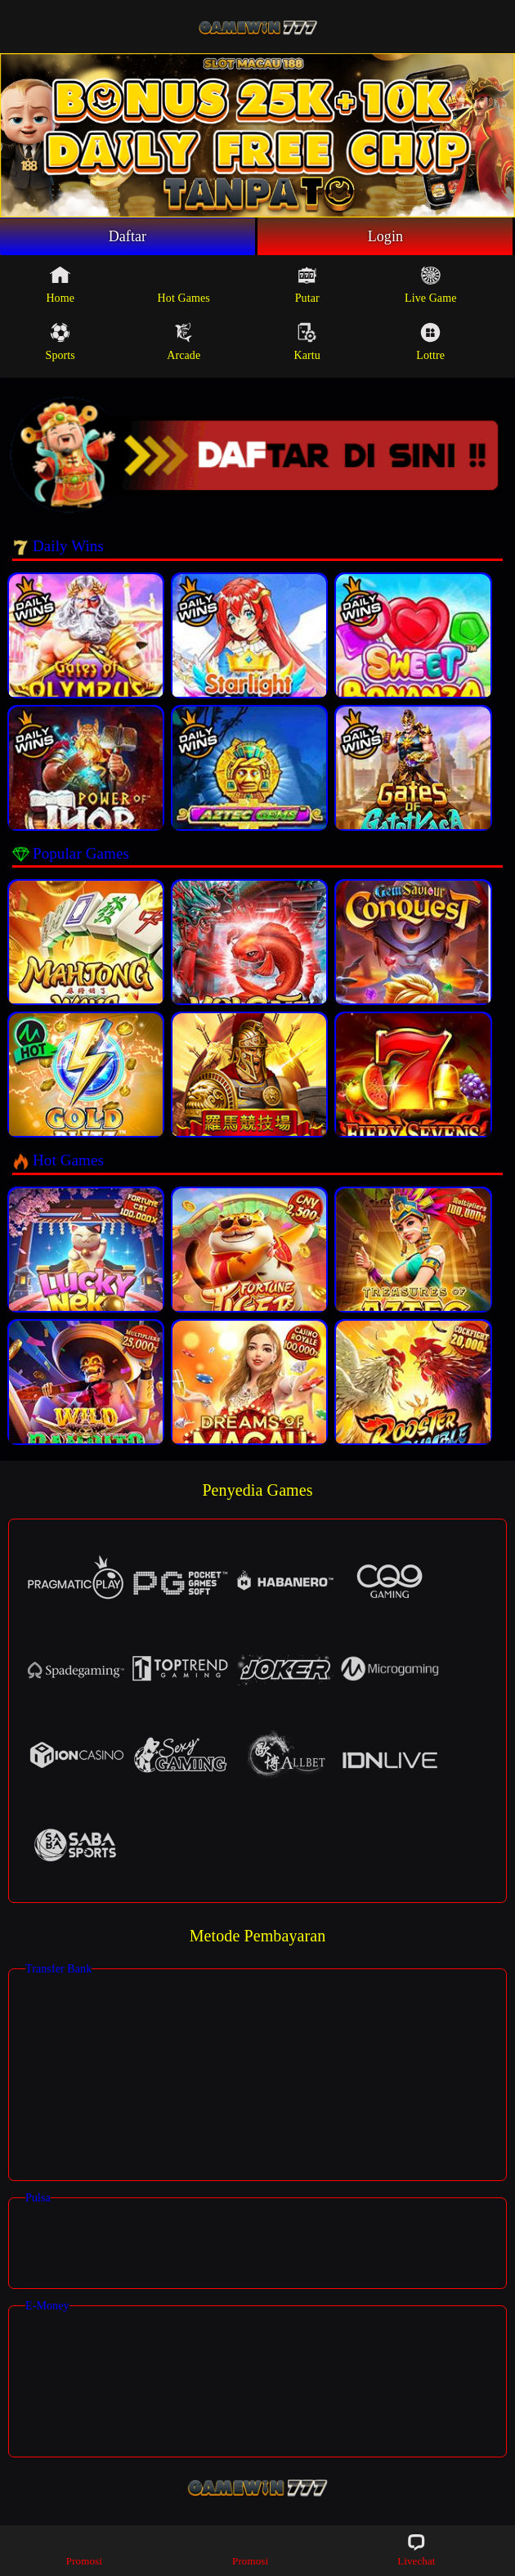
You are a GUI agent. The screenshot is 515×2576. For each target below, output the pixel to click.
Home (60, 284)
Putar (307, 284)
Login (386, 236)
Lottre (430, 341)
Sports (60, 341)
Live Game (430, 284)
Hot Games (184, 284)
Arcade (183, 341)
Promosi (84, 2549)
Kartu (307, 341)
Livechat (416, 2549)
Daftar (128, 236)
